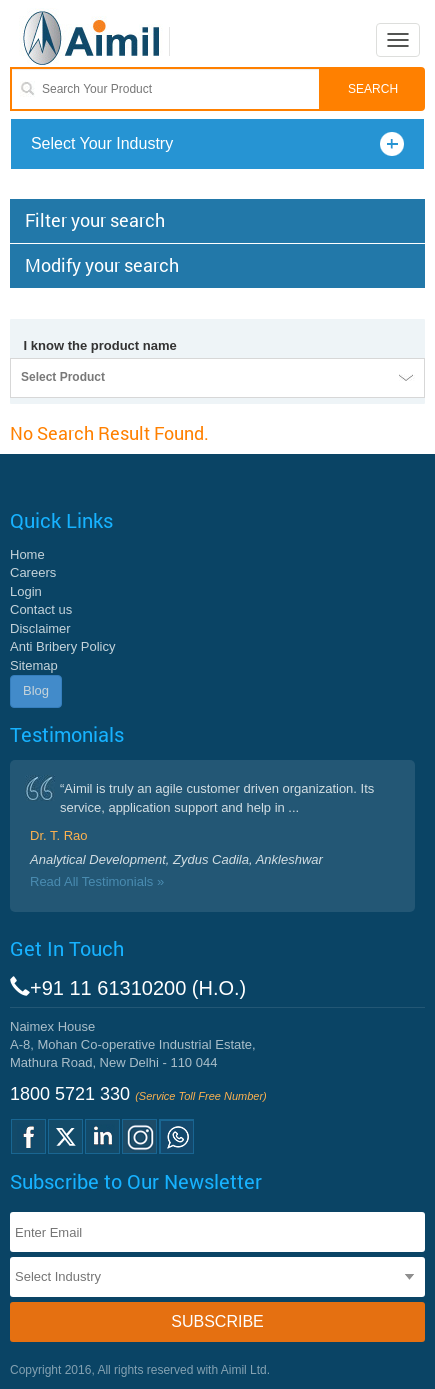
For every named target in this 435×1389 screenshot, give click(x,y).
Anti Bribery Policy (62, 646)
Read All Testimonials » (97, 881)
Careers (33, 572)
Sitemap (34, 665)
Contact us (41, 609)
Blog (36, 690)
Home (27, 554)
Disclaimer (40, 628)
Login (26, 591)
